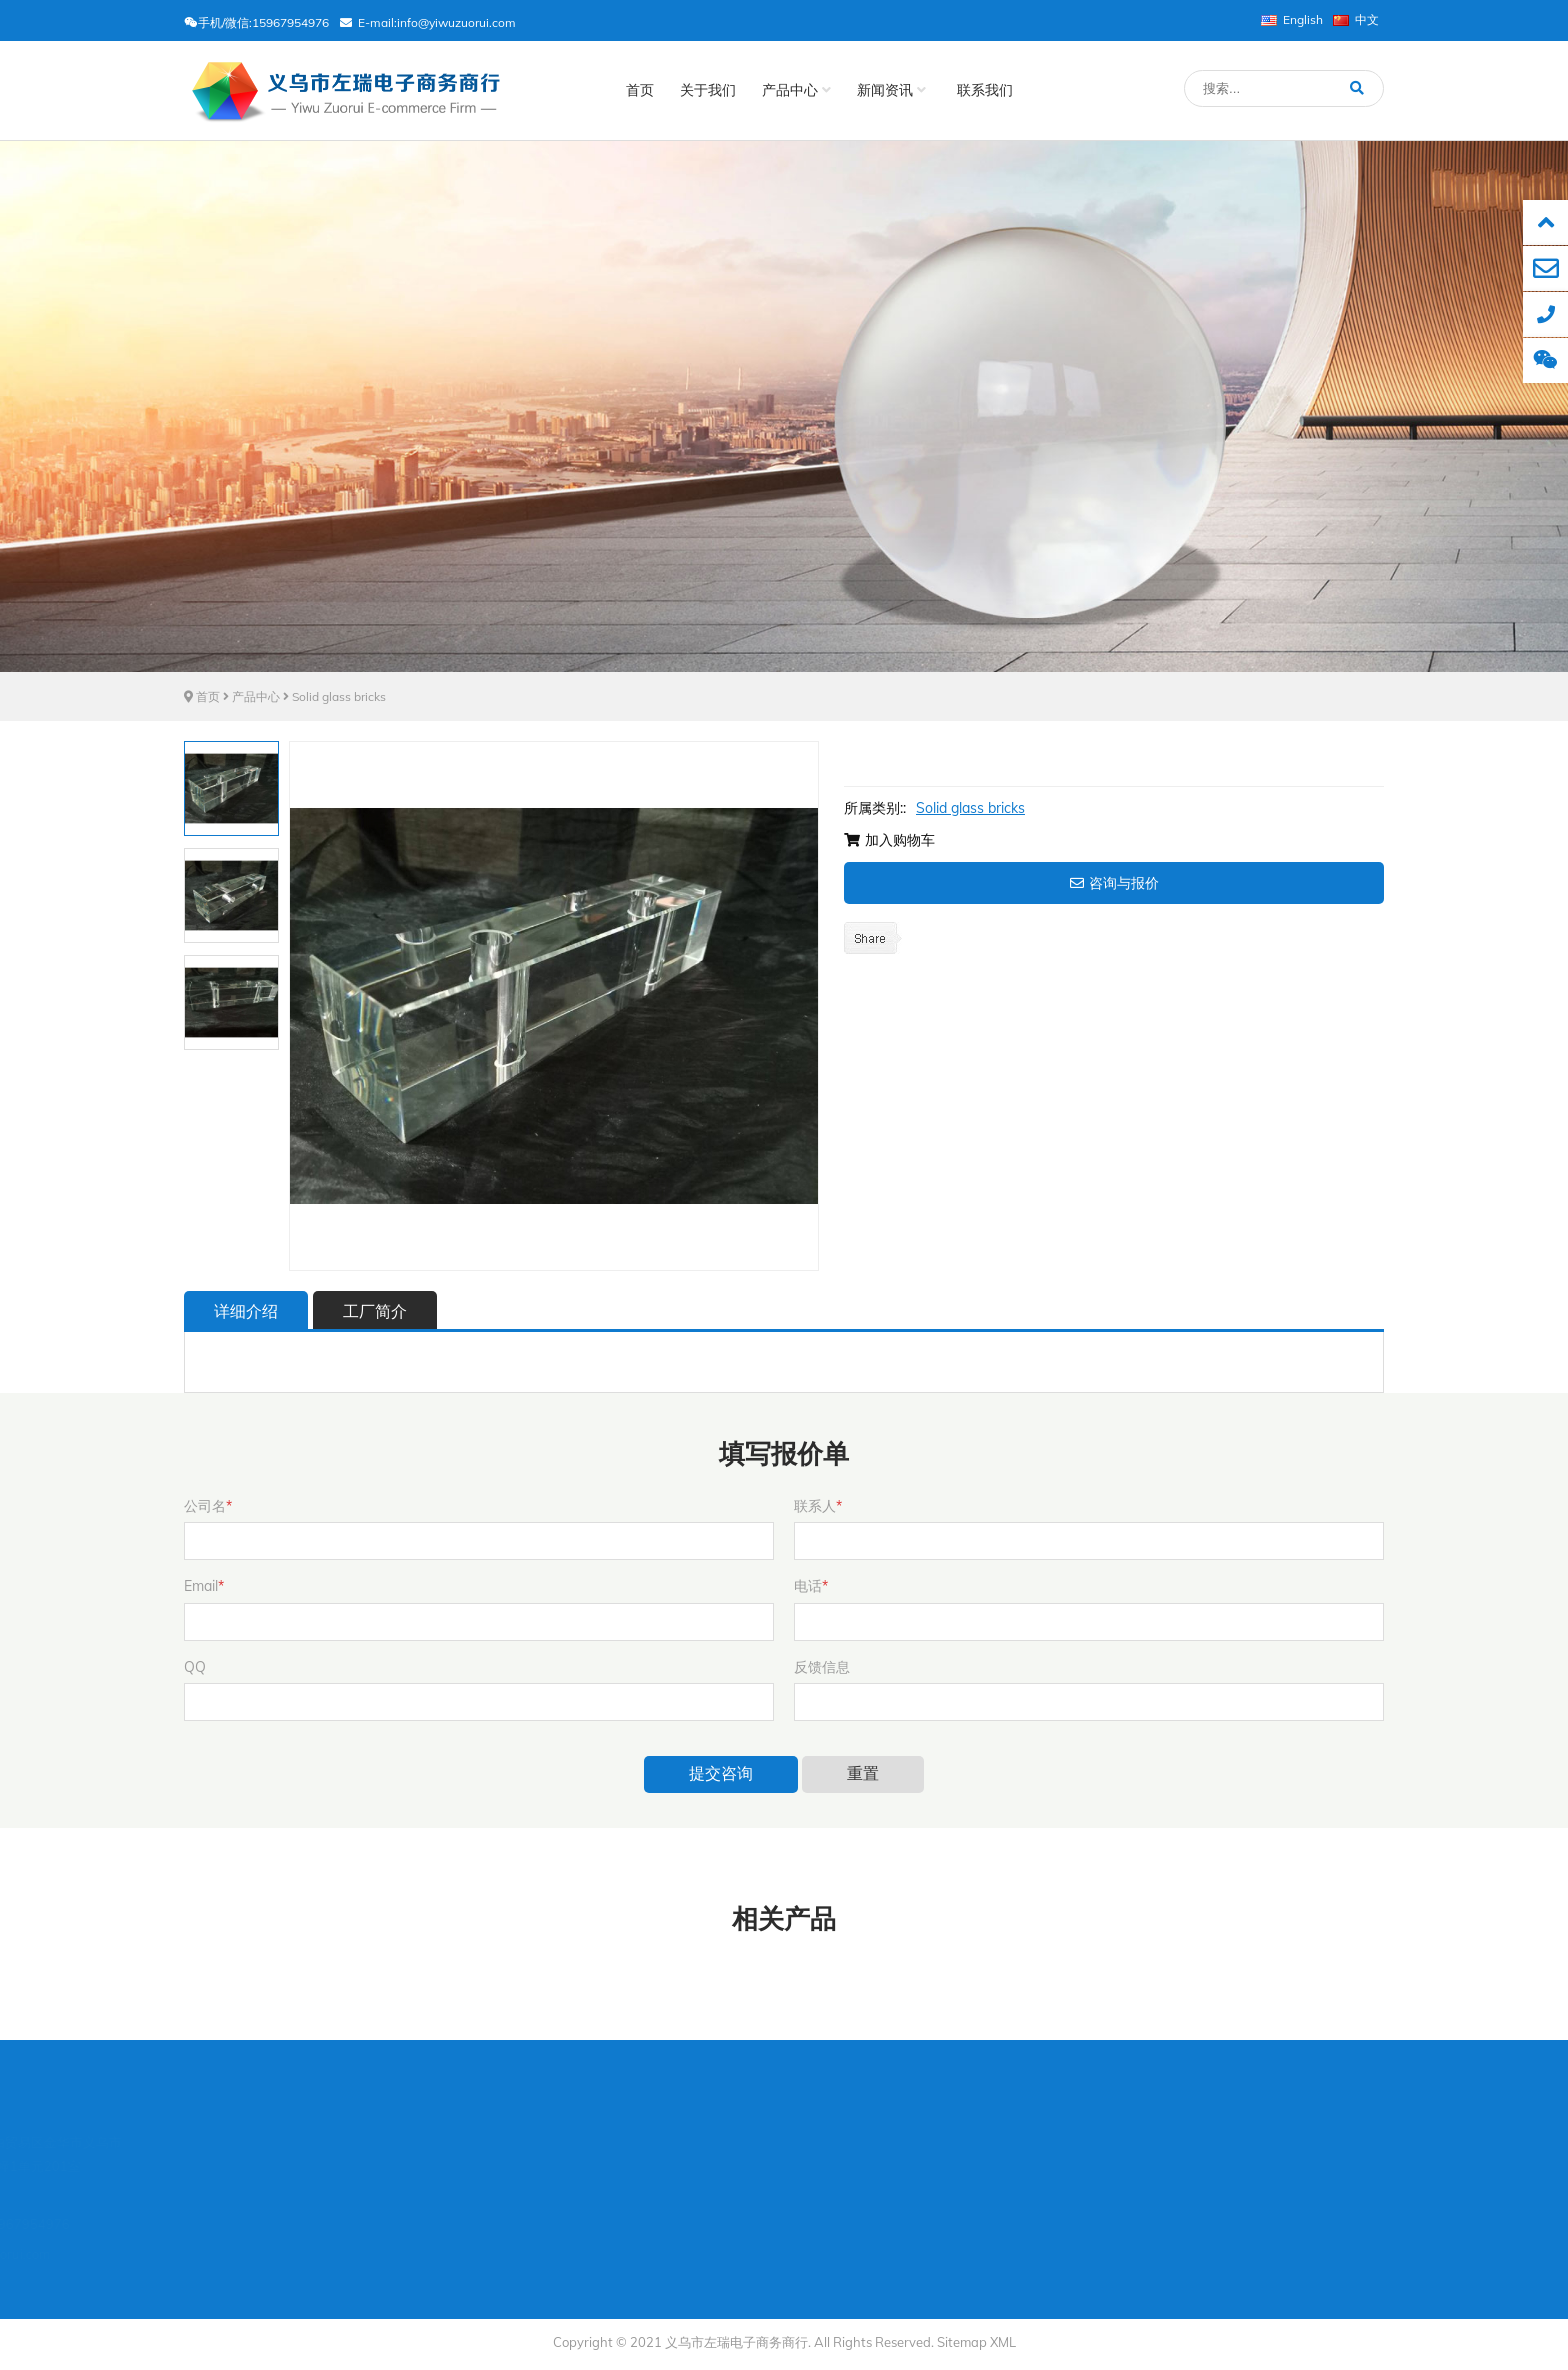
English (1292, 19)
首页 (640, 90)
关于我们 (708, 90)
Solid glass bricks (339, 696)
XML (1003, 2342)
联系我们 (985, 90)
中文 (1356, 19)
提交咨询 (721, 1773)
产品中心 (796, 90)
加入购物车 (889, 840)
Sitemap (962, 2342)
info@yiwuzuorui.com (456, 22)
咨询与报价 (1114, 883)
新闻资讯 (891, 90)
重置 (863, 1773)
